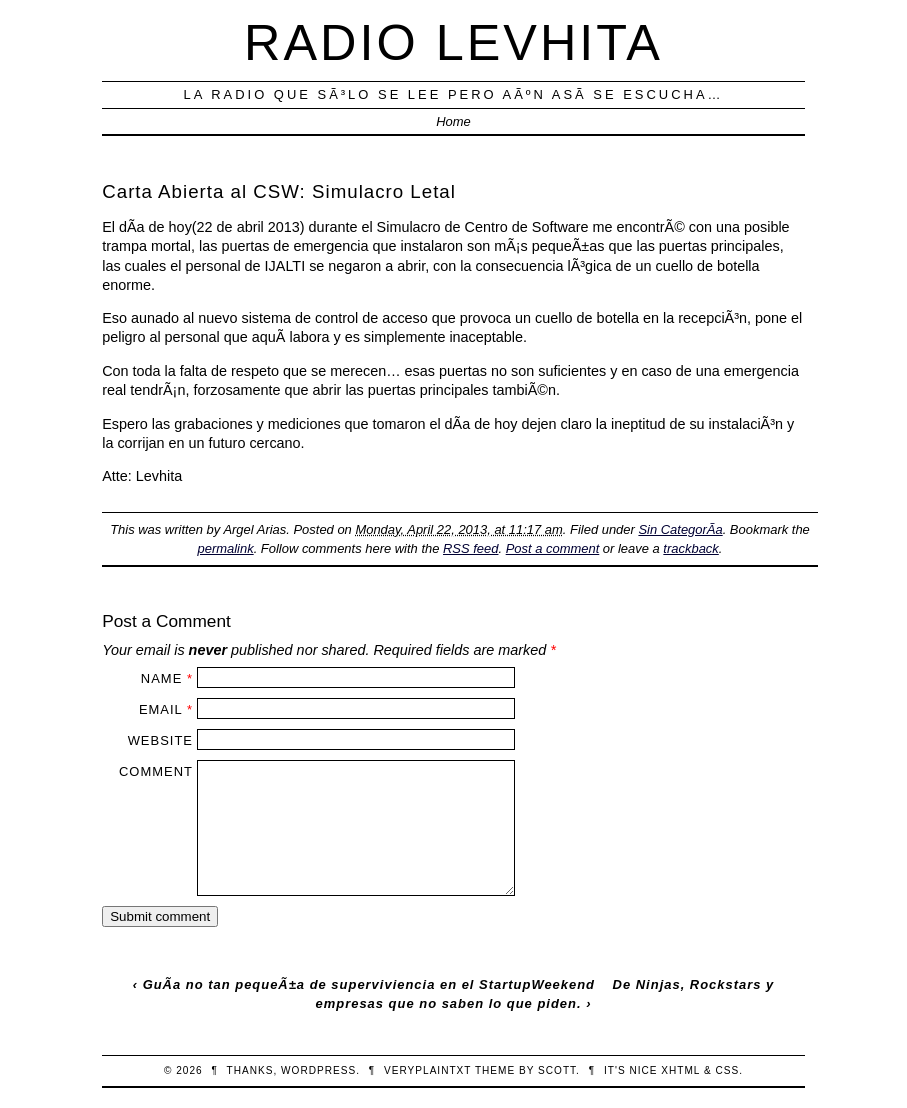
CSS (727, 1070)
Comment (156, 771)
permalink (226, 548)
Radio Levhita (453, 42)
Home (453, 121)
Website (160, 740)
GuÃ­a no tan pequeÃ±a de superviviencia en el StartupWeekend (369, 984)
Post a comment (553, 548)
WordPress (318, 1070)
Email (160, 709)
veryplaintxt (427, 1070)
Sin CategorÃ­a (680, 529)
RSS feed (470, 548)
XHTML (680, 1070)
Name (161, 678)
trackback (690, 548)
